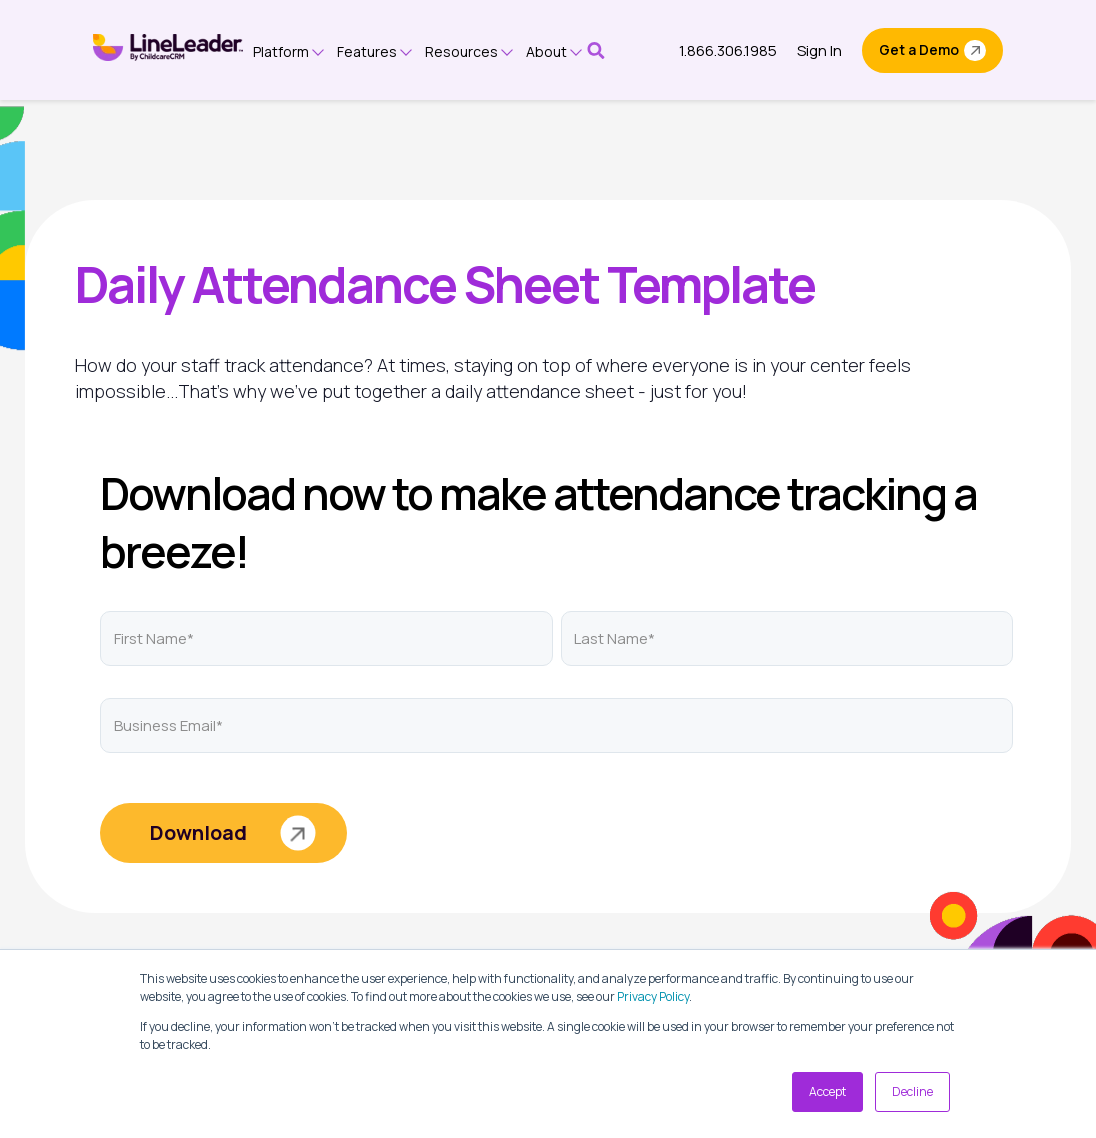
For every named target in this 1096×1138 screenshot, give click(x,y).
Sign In (819, 50)
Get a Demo (919, 49)
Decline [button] (912, 1091)
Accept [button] (827, 1091)
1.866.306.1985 (728, 50)
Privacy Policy (653, 996)
